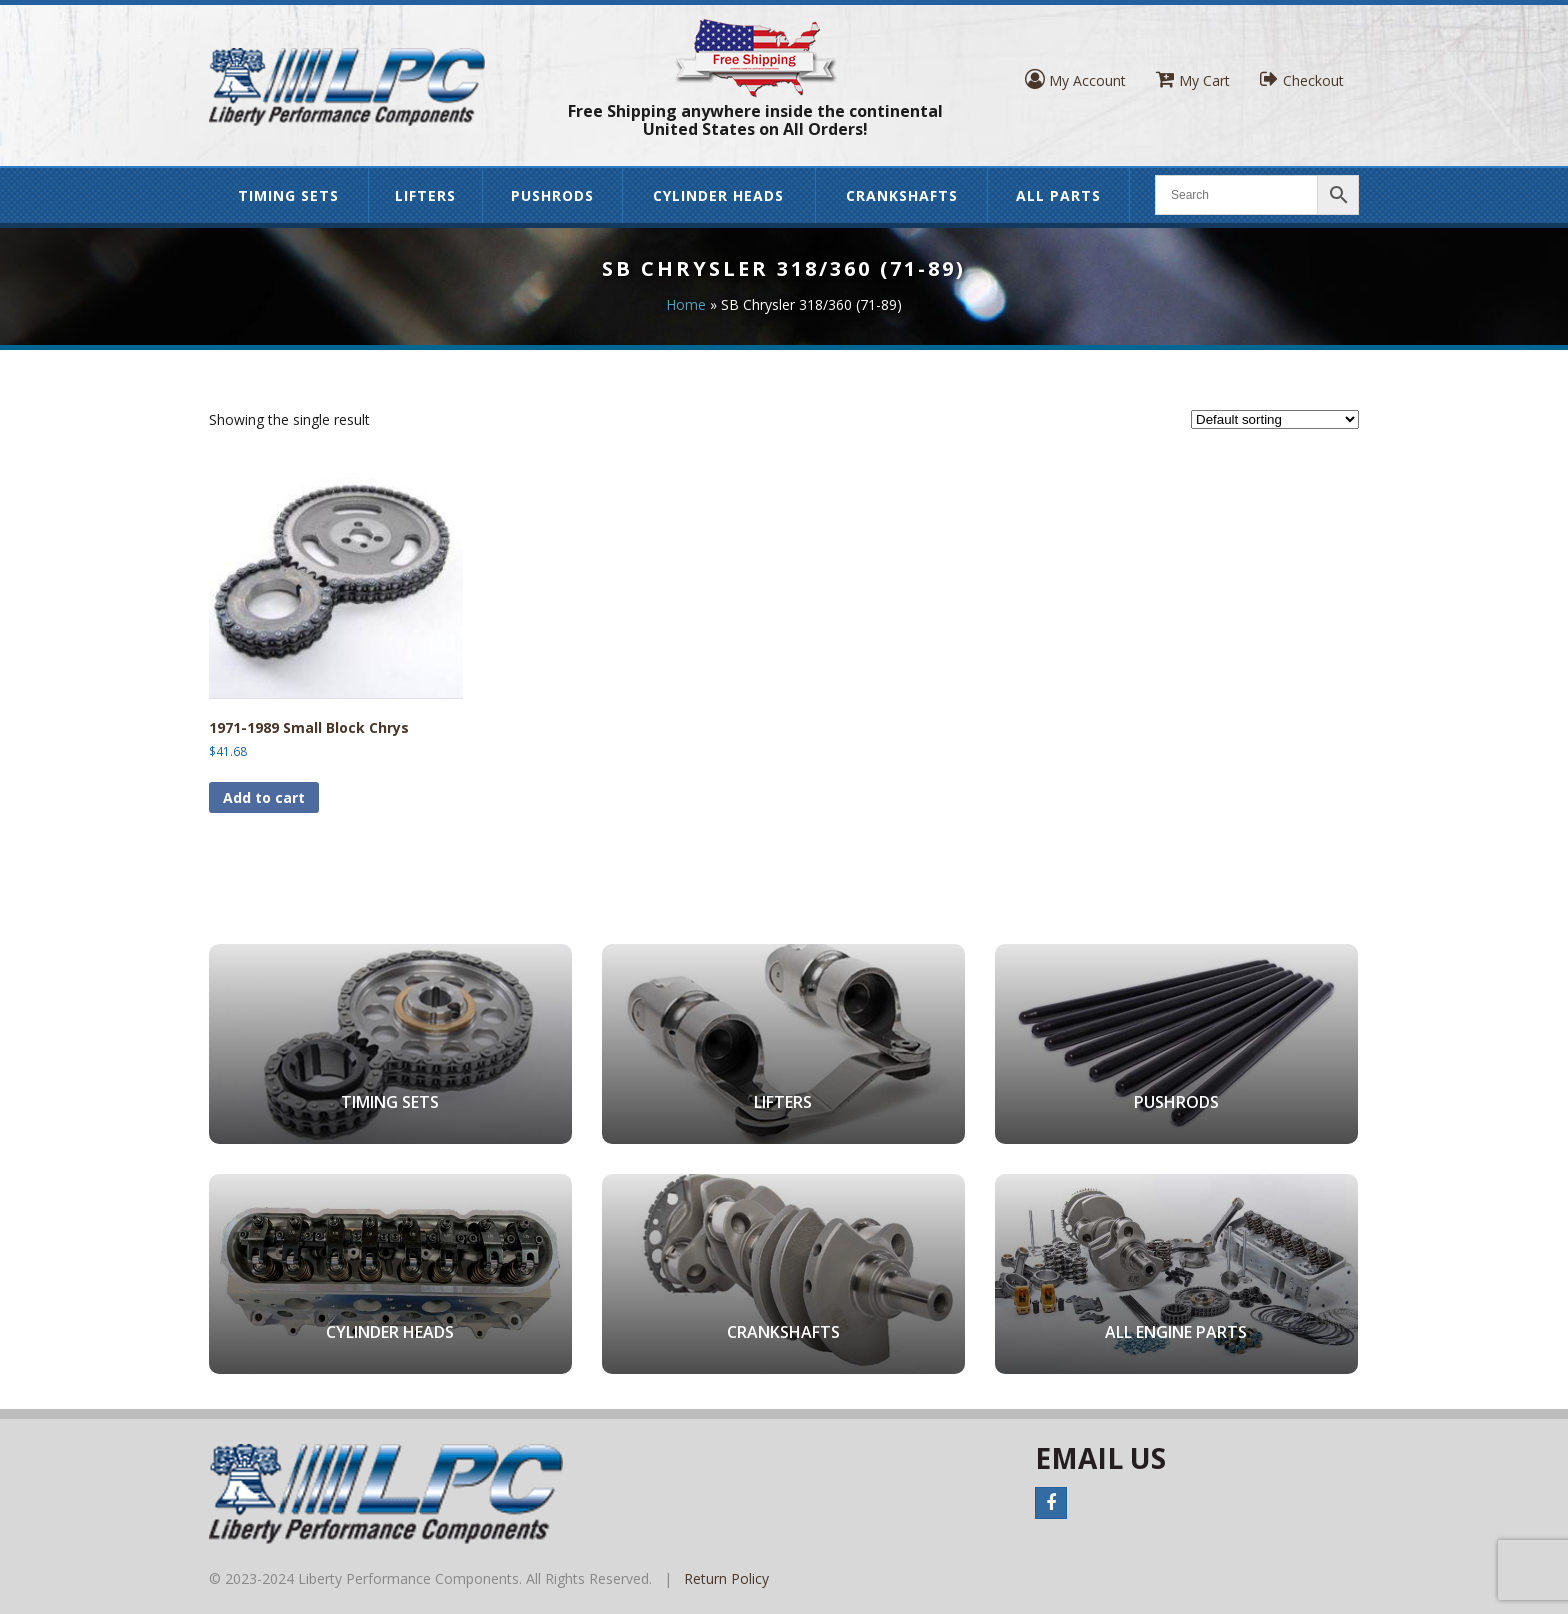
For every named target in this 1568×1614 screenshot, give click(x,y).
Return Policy (726, 1578)
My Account (1075, 79)
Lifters (425, 195)
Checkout (1302, 79)
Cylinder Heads (718, 195)
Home (686, 304)
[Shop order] (1275, 419)
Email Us (1100, 1458)
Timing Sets (288, 195)
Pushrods (552, 195)
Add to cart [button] (264, 797)
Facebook (1051, 1503)
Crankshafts (902, 195)
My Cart (1193, 79)
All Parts (1058, 195)
